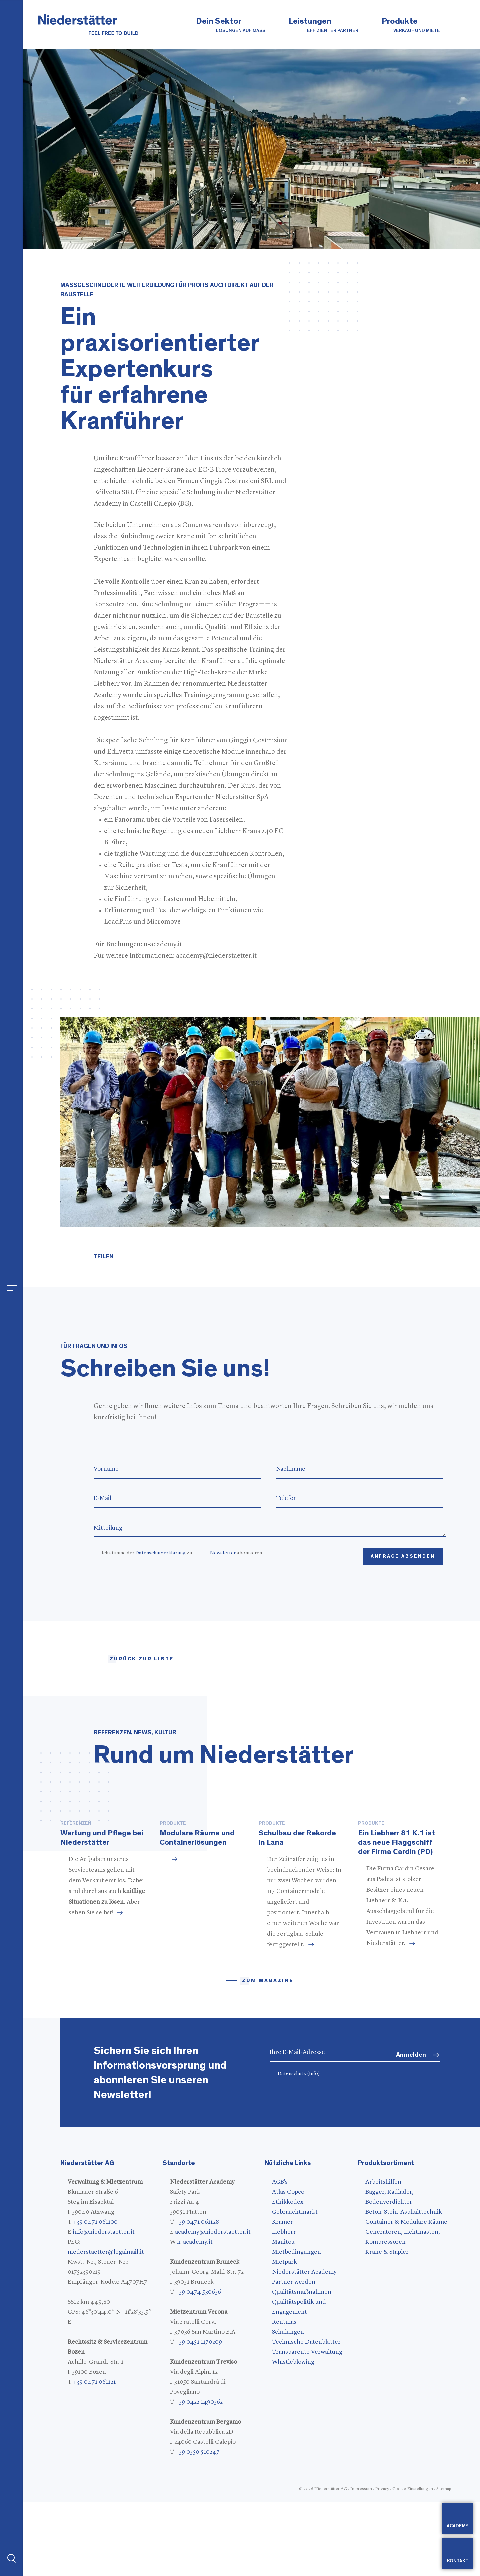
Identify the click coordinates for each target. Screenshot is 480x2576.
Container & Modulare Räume (406, 2296)
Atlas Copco (288, 2266)
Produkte (411, 25)
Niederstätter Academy (304, 2346)
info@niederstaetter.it (104, 2306)
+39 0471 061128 (197, 2296)
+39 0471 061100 (95, 2296)
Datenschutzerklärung (160, 1553)
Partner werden (293, 2356)
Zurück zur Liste (142, 1658)
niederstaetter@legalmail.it (106, 2326)
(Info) (313, 2147)
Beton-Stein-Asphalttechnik (403, 2286)
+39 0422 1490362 (199, 2476)
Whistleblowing (293, 2436)
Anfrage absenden (403, 1556)
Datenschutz (299, 2147)
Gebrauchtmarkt (295, 2286)
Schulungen (288, 2406)
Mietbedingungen (296, 2326)
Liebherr (284, 2306)
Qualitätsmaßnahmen (301, 2366)
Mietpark (284, 2336)
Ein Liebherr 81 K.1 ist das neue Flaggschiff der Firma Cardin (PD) (396, 1916)
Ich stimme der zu (147, 1553)
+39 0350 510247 (197, 2526)
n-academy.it (195, 2316)
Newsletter (223, 1553)
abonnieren (236, 1553)
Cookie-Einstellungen (412, 2562)
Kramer (282, 2296)
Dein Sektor (230, 25)
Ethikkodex (287, 2276)
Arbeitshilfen (383, 2256)
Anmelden (411, 2128)
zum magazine (268, 2054)
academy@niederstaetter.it (213, 2306)
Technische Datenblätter (306, 2416)
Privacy (382, 2562)
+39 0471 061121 (94, 2456)
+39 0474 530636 (198, 2366)
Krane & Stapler (387, 2326)
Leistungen (323, 25)
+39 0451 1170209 (198, 2416)
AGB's (280, 2256)
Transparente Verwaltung (307, 2426)
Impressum (361, 2562)
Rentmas (284, 2396)
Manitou (283, 2316)
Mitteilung (269, 1528)
